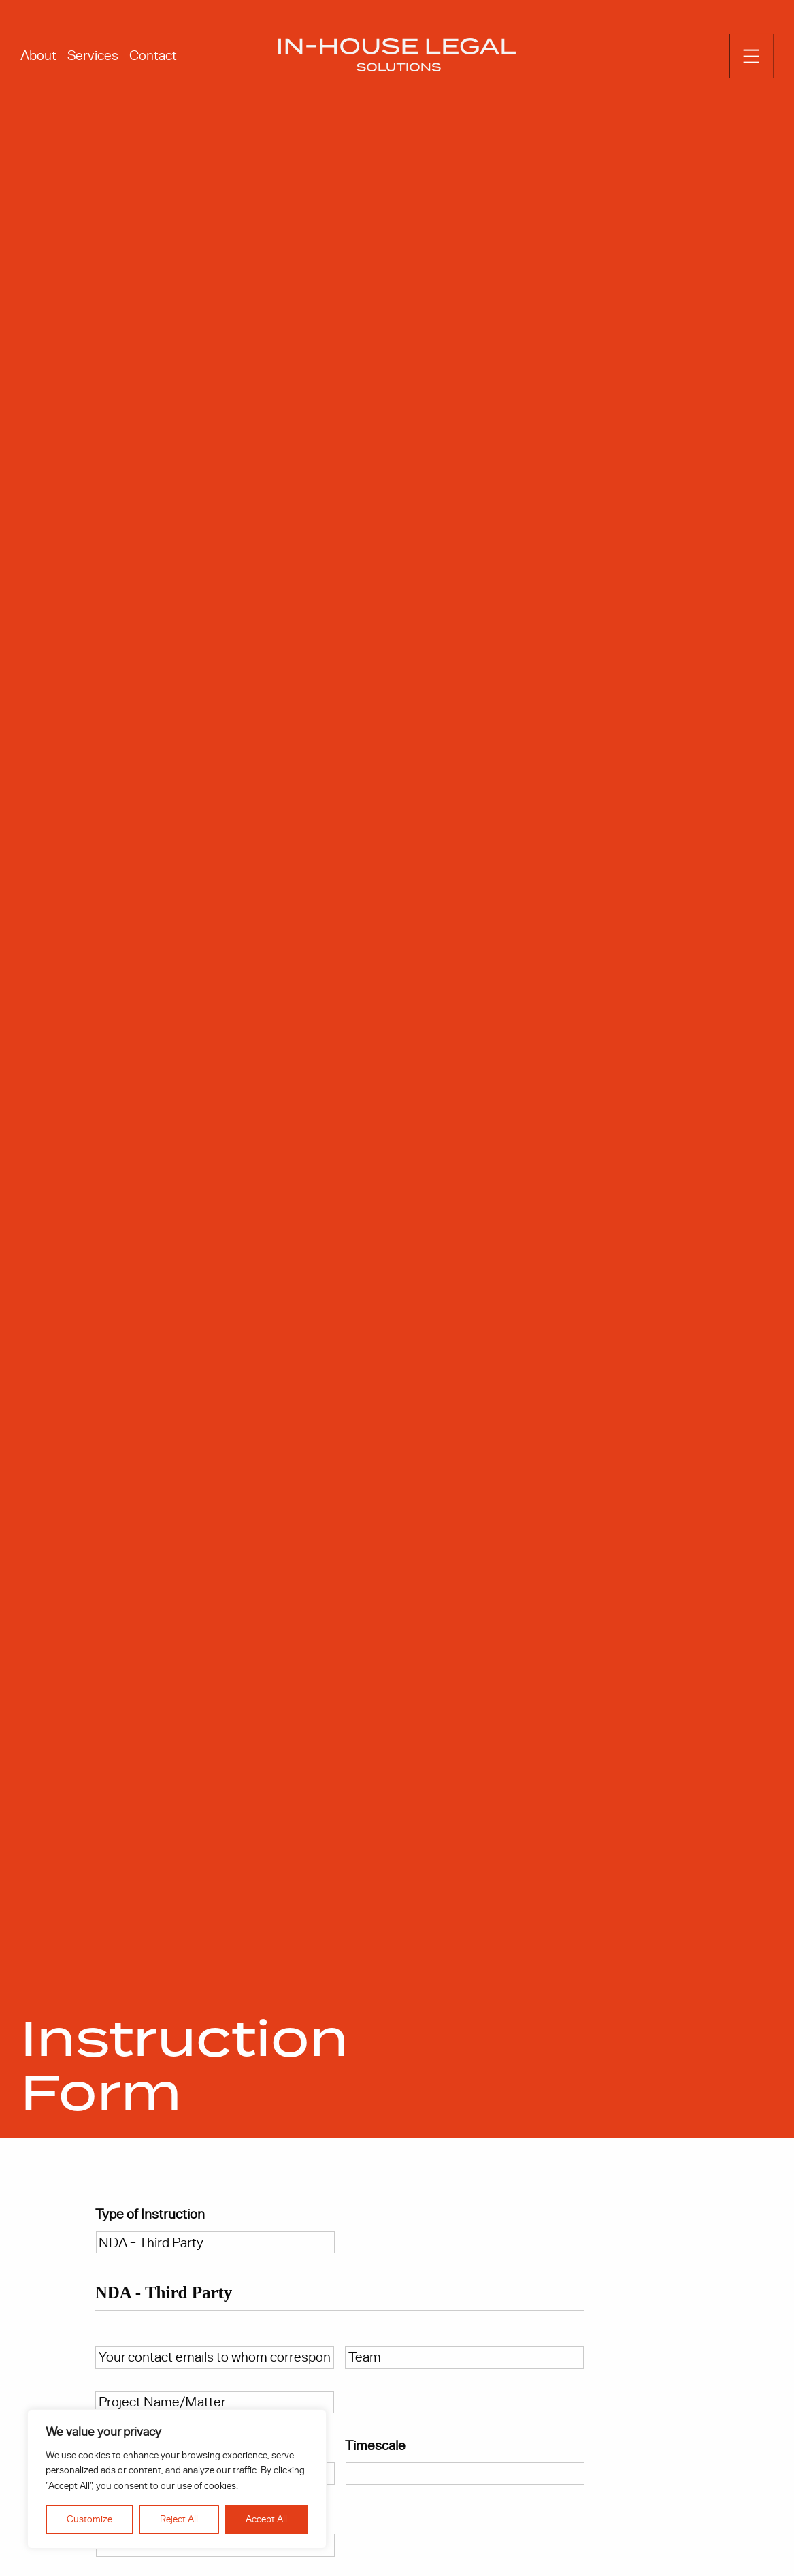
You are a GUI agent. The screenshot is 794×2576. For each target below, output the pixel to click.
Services (92, 55)
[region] (177, 2479)
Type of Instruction (150, 2217)
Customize (89, 2519)
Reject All (179, 2519)
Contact (153, 55)
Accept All (266, 2519)
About (38, 55)
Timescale (376, 2449)
